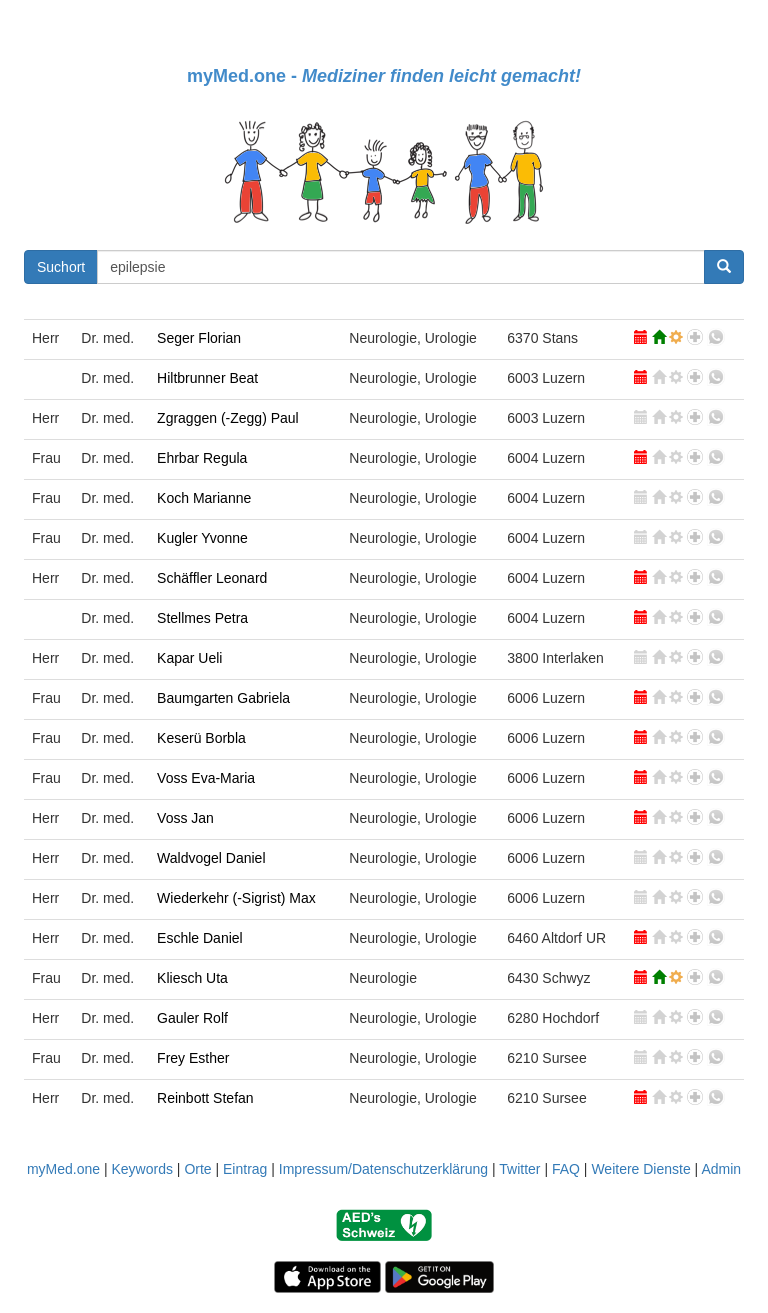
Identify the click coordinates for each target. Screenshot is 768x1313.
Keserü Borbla (201, 738)
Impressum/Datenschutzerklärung (383, 1169)
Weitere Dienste (640, 1169)
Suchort (61, 267)
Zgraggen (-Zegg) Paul (228, 418)
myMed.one (63, 1169)
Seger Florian (199, 338)
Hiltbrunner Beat (207, 378)
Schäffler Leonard (212, 578)
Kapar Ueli (189, 658)
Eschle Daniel (200, 938)
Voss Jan (185, 818)
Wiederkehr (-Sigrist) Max (236, 898)
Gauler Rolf (192, 1018)
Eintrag (245, 1169)
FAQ (566, 1169)
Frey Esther (193, 1058)
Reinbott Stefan (205, 1098)
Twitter (519, 1169)
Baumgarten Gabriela (223, 698)
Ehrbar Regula (202, 458)
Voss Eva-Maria (206, 778)
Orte (197, 1169)
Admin (721, 1169)
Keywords (141, 1169)
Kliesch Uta (192, 978)
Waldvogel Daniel (211, 858)
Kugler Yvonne (202, 538)
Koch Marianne (204, 498)
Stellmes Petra (202, 618)
